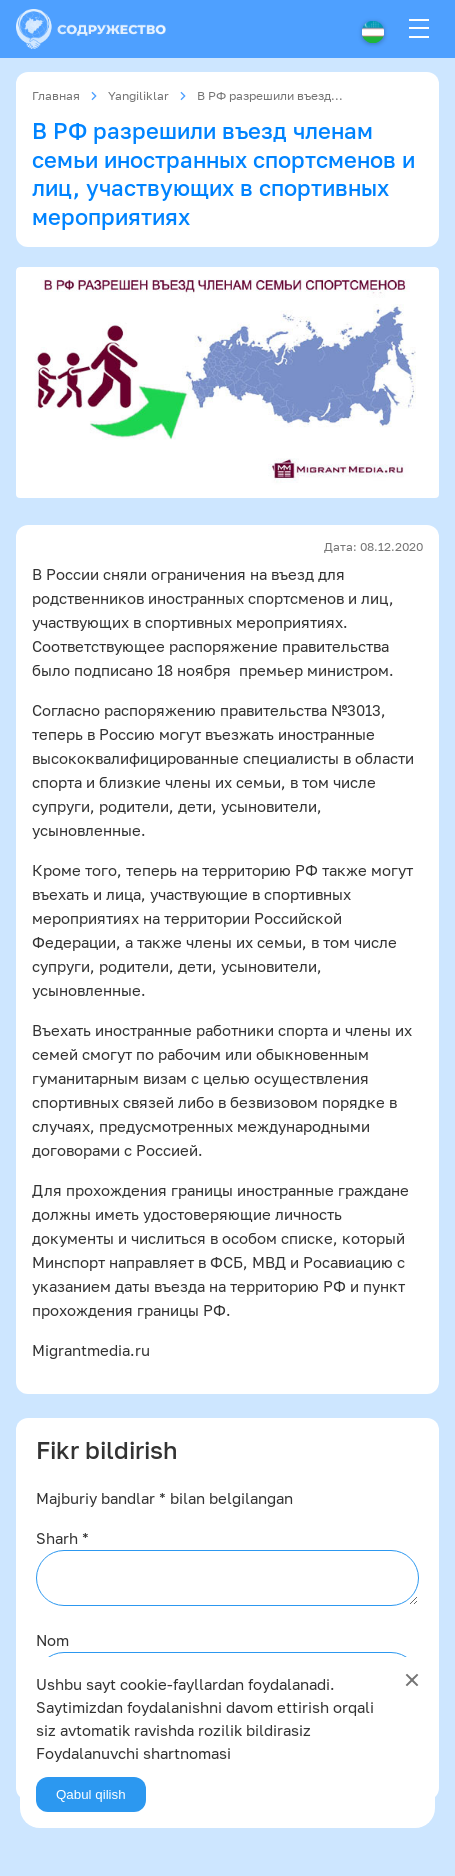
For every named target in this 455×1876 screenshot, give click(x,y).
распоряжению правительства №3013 (242, 710)
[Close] (412, 1680)
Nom (52, 1640)
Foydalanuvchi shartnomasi (133, 1753)
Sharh (62, 1538)
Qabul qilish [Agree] (91, 1794)
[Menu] (419, 29)
